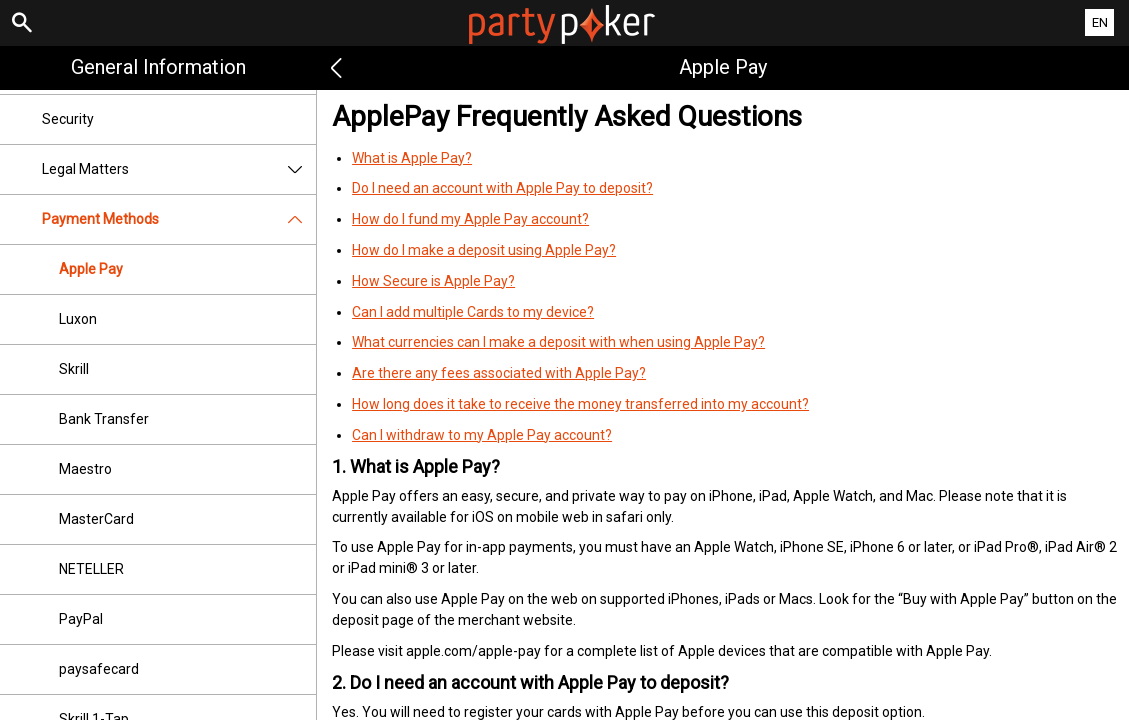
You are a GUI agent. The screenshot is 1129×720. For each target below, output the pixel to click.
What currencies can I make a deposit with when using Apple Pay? (558, 342)
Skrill (74, 369)
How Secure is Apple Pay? (433, 281)
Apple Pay (91, 269)
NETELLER (91, 569)
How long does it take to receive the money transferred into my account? (580, 404)
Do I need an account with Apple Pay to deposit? (502, 188)
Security (68, 119)
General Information (158, 67)
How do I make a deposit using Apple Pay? (484, 250)
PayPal (81, 619)
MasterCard (96, 519)
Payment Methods (179, 219)
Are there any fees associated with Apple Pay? (499, 373)
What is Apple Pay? (412, 158)
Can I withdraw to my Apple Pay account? (482, 435)
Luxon (78, 319)
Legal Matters (179, 169)
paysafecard (99, 669)
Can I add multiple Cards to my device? (473, 312)
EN (1100, 22)
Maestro (85, 469)
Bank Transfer (104, 419)
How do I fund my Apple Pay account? (470, 219)
